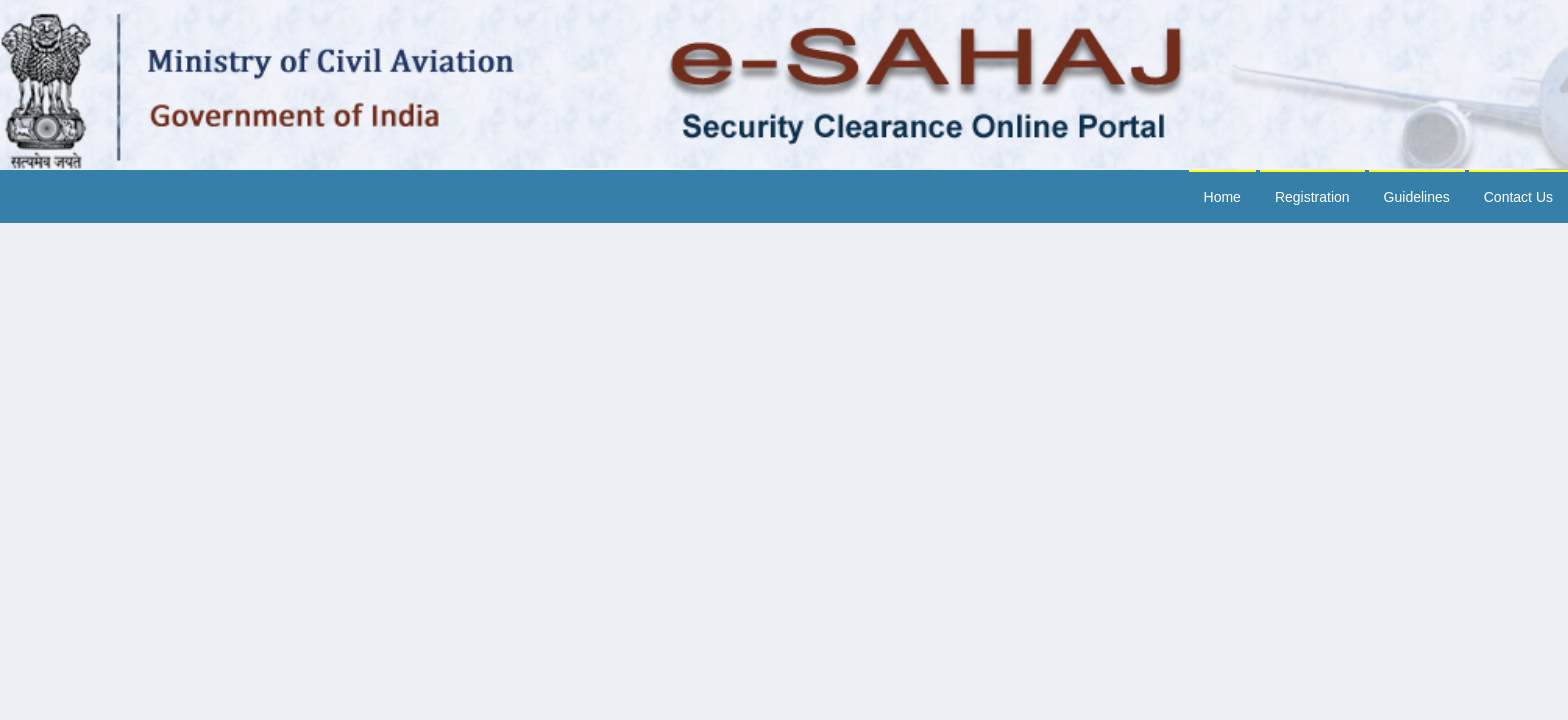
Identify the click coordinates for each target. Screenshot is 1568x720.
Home (1222, 197)
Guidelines (1417, 197)
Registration (1312, 197)
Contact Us (1518, 197)
